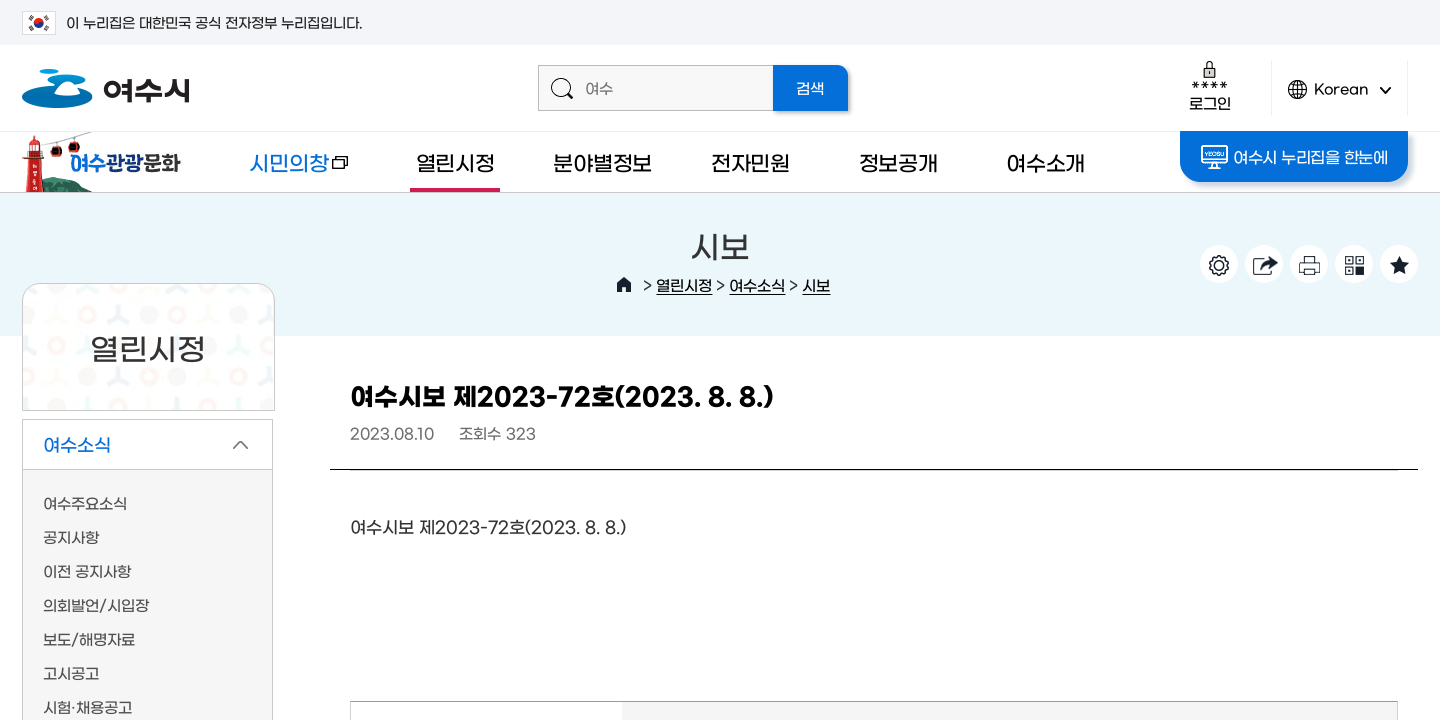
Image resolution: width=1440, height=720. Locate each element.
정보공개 (898, 161)
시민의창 (283, 171)
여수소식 (757, 284)
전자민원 (750, 161)
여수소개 (1045, 161)
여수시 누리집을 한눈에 (1294, 157)
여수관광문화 (107, 162)
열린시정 (455, 161)
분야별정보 (602, 161)
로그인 (1209, 85)
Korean (1340, 97)
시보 (816, 284)
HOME (624, 285)
